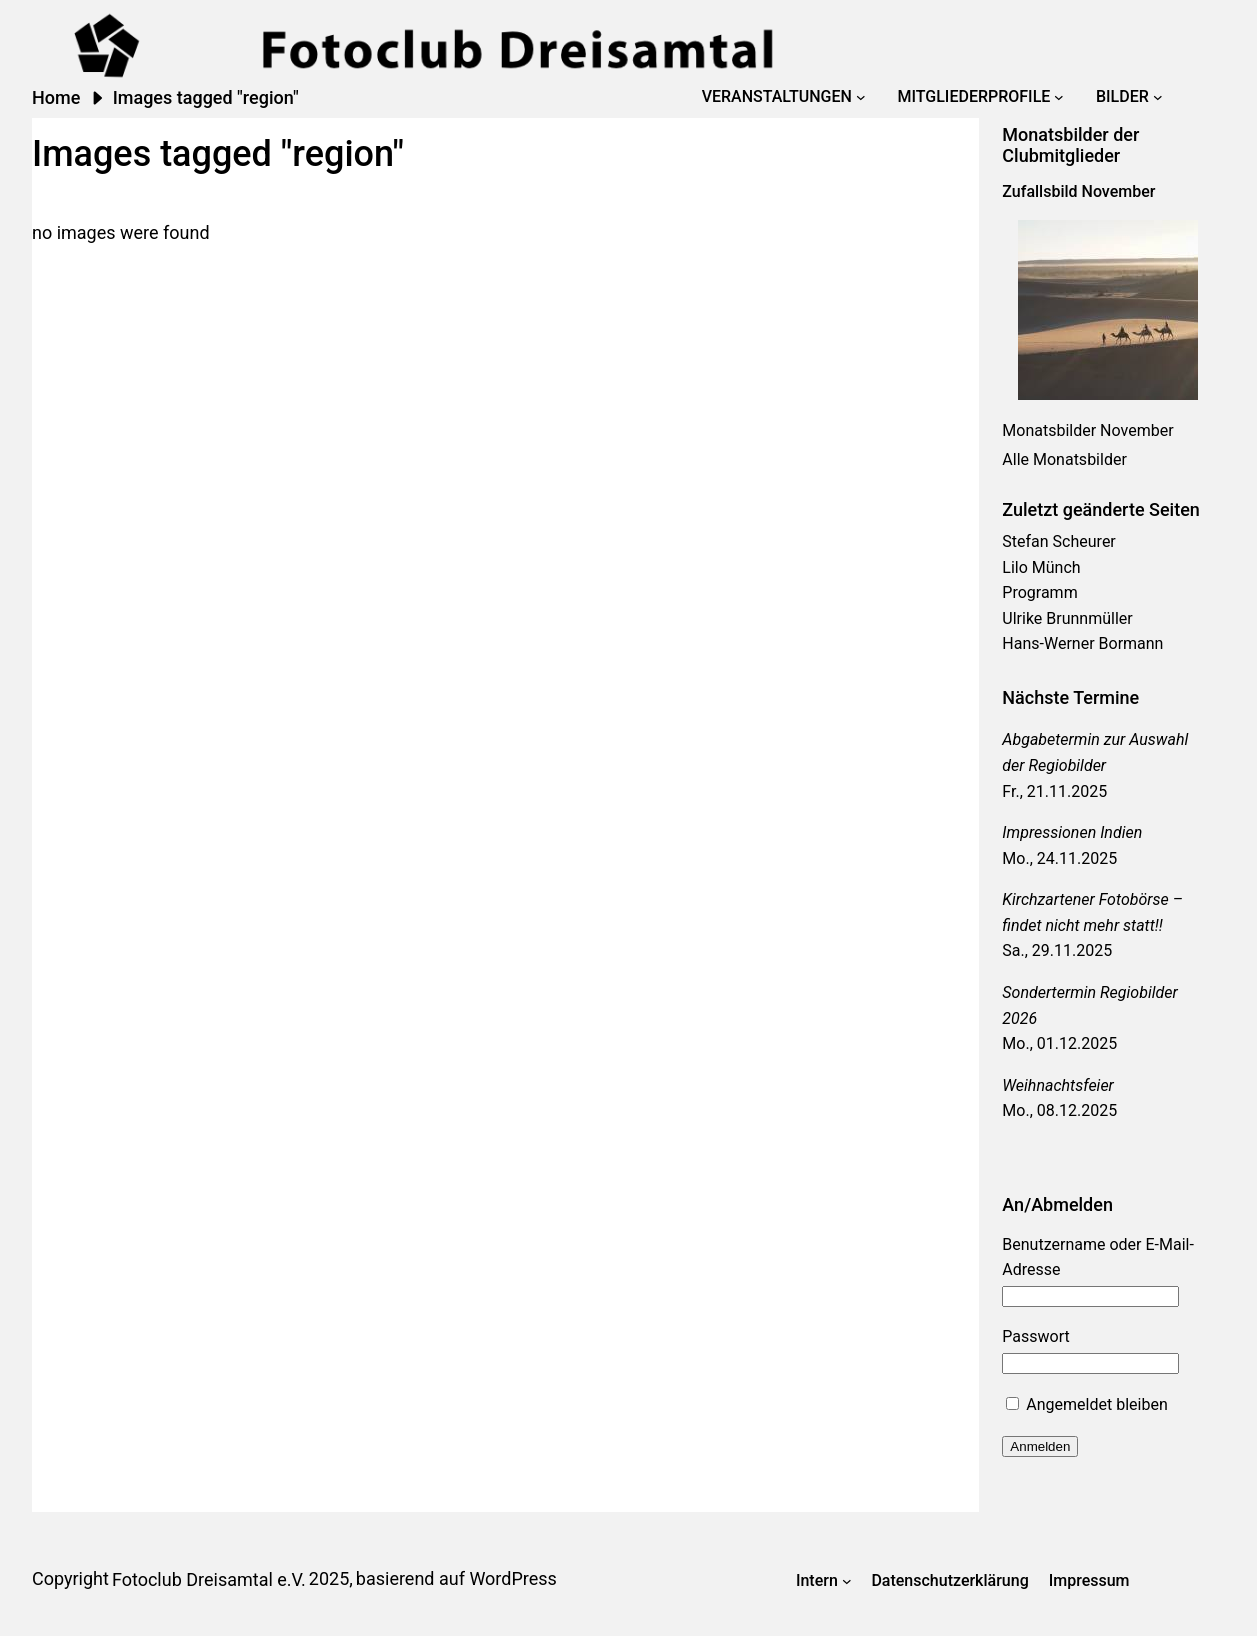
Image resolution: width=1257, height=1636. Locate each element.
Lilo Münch (1041, 567)
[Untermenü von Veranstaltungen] (861, 97)
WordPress (512, 1578)
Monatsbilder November (1087, 430)
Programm (1039, 592)
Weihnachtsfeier (1058, 1085)
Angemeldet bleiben (1086, 1404)
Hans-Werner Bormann (1082, 643)
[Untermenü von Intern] (847, 1581)
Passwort (1035, 1336)
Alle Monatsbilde (1061, 459)
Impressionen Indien (1072, 832)
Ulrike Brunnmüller (1067, 618)
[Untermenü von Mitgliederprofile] (1059, 97)
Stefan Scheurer (1058, 541)
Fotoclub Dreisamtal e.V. (209, 1579)
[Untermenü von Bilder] (1158, 97)
